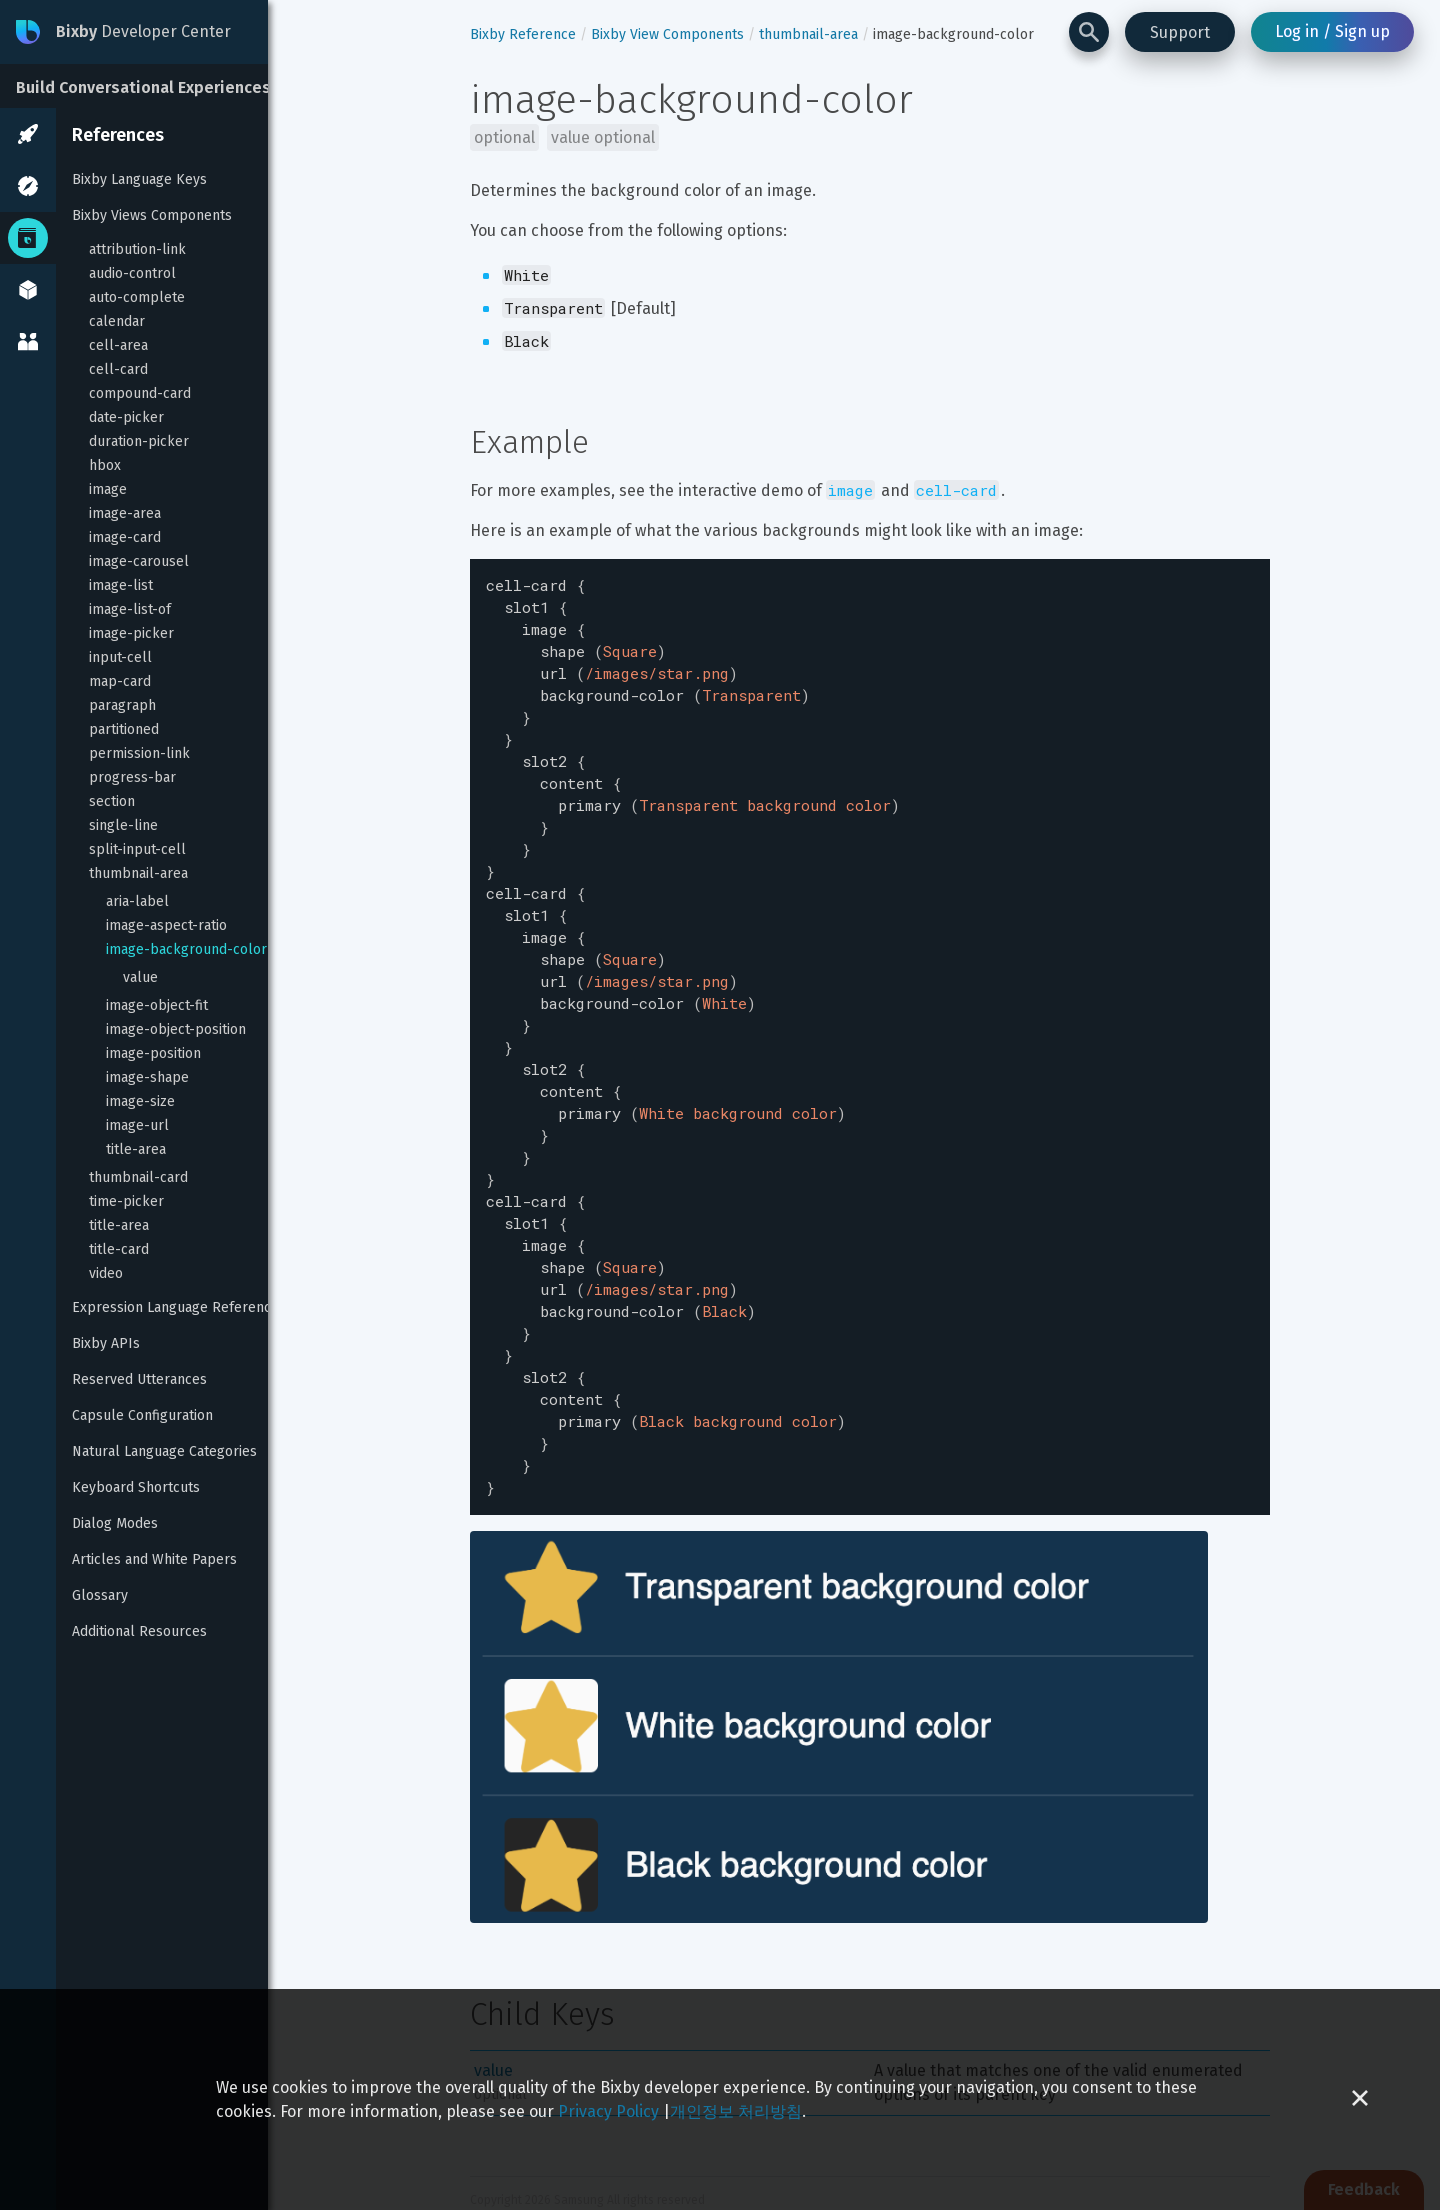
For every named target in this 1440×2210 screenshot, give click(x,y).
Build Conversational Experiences (143, 87)
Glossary (100, 1595)
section (112, 801)
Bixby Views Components (152, 215)
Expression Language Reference (175, 1307)
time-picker (126, 1201)
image (108, 489)
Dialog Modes (115, 1523)
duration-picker (139, 441)
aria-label (137, 901)
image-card (125, 537)
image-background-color (186, 949)
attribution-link (137, 249)
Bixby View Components (667, 34)
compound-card (140, 393)
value (140, 977)
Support (1180, 32)
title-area (136, 1149)
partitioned (124, 729)
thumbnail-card (138, 1177)
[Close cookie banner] (1360, 2099)
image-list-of (130, 609)
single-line (123, 825)
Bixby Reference (523, 34)
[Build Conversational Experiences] (150, 86)
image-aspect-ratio (166, 925)
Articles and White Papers (154, 1559)
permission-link (139, 753)
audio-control (132, 273)
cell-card (118, 369)
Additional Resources (139, 1631)
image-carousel (139, 561)
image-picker (131, 633)
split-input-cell (137, 849)
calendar (117, 321)
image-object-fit (157, 1005)
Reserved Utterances (139, 1379)
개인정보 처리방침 (736, 2111)
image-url (137, 1125)
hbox (105, 465)
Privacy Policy (608, 2111)
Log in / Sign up (1332, 31)
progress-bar (132, 777)
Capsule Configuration (142, 1415)
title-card (119, 1249)
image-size (140, 1101)
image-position (153, 1053)
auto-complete (137, 297)
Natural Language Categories (164, 1451)
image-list (121, 585)
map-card (120, 681)
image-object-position (176, 1029)
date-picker (126, 417)
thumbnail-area (138, 873)
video (106, 1273)
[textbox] (870, 995)
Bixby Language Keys (139, 179)
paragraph (122, 705)
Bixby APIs (106, 1343)
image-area (125, 513)
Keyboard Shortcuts (136, 1487)
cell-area (118, 345)
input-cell (120, 657)
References (118, 135)
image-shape (147, 1077)
